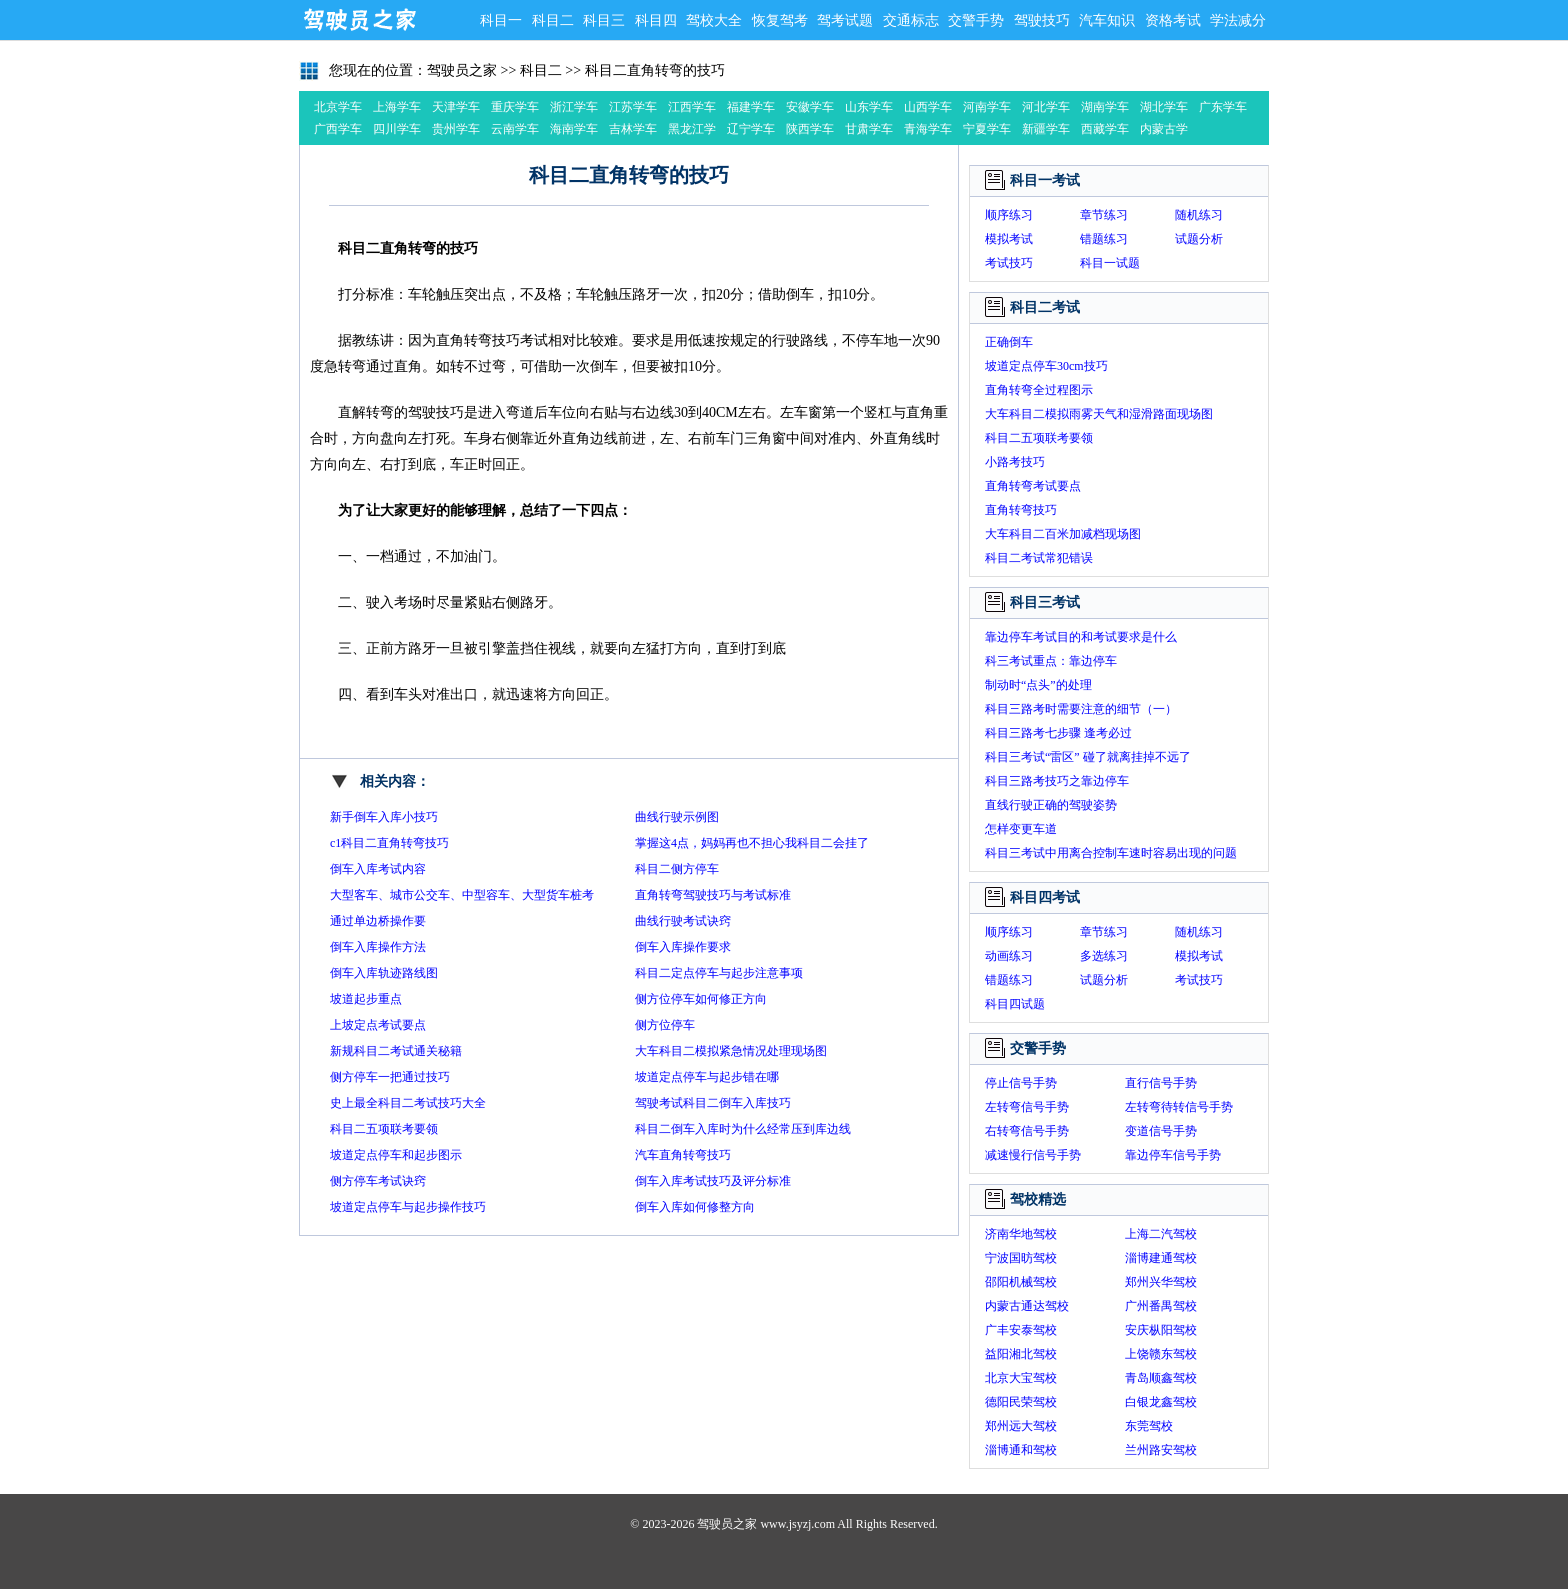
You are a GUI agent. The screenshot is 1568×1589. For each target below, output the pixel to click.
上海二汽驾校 (1161, 1234)
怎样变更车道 (1021, 829)
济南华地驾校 (1021, 1234)
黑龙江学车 (692, 131)
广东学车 (1223, 107)
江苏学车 (633, 107)
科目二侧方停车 (677, 869)
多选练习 (1104, 956)
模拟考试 (1009, 239)
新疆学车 (1046, 129)
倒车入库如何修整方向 (695, 1207)
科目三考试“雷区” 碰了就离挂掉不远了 (1088, 757)
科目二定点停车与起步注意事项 (719, 973)
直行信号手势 (1161, 1083)
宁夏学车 (987, 129)
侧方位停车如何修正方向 (701, 999)
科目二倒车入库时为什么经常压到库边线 (743, 1129)
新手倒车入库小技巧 (384, 817)
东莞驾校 (1149, 1426)
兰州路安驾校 (1161, 1450)
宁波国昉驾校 (1021, 1258)
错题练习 (1104, 239)
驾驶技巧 (1042, 20)
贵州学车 (456, 129)
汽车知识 (1107, 20)
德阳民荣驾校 (1021, 1402)
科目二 (553, 20)
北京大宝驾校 (1021, 1378)
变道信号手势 (1161, 1131)
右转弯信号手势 (1027, 1131)
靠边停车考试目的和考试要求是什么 (1081, 637)
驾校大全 (714, 20)
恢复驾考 (780, 20)
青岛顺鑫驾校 (1161, 1378)
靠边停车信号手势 (1173, 1155)
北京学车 (338, 107)
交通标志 (911, 20)
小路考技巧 (1015, 462)
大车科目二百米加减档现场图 (1063, 534)
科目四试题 (1015, 1004)
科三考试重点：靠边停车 (1051, 661)
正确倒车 (1009, 342)
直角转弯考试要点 (1033, 486)
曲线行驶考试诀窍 (683, 921)
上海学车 (397, 107)
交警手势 (976, 20)
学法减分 (1238, 20)
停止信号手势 (1021, 1083)
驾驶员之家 (359, 20)
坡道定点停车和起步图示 (396, 1155)
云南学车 (515, 129)
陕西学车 (810, 129)
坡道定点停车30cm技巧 (1046, 366)
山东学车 (869, 107)
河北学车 (1046, 107)
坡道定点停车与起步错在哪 (707, 1077)
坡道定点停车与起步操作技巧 (408, 1207)
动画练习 (1009, 956)
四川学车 (397, 129)
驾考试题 (845, 20)
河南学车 (987, 107)
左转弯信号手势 (1027, 1107)
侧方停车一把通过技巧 (390, 1077)
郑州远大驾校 (1021, 1426)
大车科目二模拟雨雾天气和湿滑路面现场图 (1099, 414)
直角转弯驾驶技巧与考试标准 (713, 895)
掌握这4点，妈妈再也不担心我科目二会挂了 (752, 843)
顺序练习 (1009, 215)
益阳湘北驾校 (1021, 1354)
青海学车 (928, 129)
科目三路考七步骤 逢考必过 (1058, 733)
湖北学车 (1164, 107)
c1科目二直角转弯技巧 (389, 843)
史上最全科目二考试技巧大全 (408, 1103)
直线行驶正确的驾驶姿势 (1051, 805)
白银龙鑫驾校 (1161, 1402)
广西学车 (338, 129)
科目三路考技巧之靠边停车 (1057, 781)
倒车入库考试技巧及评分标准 (713, 1181)
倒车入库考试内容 (378, 869)
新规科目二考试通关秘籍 (396, 1051)
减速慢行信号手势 (1033, 1155)
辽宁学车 (751, 129)
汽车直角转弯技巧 (683, 1155)
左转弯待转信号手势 (1179, 1107)
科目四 (656, 20)
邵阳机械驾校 (1021, 1282)
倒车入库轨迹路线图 (384, 973)
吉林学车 (633, 129)
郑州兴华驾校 (1161, 1282)
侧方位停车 (665, 1025)
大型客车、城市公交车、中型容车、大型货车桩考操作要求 (462, 898)
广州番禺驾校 (1161, 1306)
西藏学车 (1105, 129)
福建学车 (751, 107)
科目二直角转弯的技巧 (655, 70)
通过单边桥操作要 (378, 921)
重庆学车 (515, 107)
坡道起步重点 (366, 999)
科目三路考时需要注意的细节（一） (1081, 709)
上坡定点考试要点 (378, 1025)
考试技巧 (1009, 263)
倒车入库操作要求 (683, 947)
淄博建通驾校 (1161, 1258)
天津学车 (456, 107)
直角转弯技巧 (1021, 510)
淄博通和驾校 (1021, 1450)
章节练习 (1104, 215)
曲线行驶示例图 (677, 817)
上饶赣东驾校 (1161, 1354)
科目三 (604, 20)
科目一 (501, 20)
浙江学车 (574, 107)
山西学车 (928, 107)
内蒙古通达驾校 (1027, 1306)
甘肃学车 (869, 129)
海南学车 (574, 129)
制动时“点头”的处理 (1038, 685)
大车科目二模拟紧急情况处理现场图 (731, 1051)
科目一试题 (1110, 263)
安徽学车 (810, 107)
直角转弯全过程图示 (1039, 390)
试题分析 (1199, 239)
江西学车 (692, 107)
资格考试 (1173, 20)
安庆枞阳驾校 (1161, 1330)
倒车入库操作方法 (378, 947)
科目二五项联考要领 (384, 1129)
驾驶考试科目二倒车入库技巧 (713, 1103)
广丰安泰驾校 (1021, 1330)
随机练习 (1199, 215)
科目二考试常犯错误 (1039, 558)
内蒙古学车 (1164, 131)
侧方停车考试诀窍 (378, 1181)
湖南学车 (1105, 107)
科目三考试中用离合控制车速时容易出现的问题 (1111, 853)
